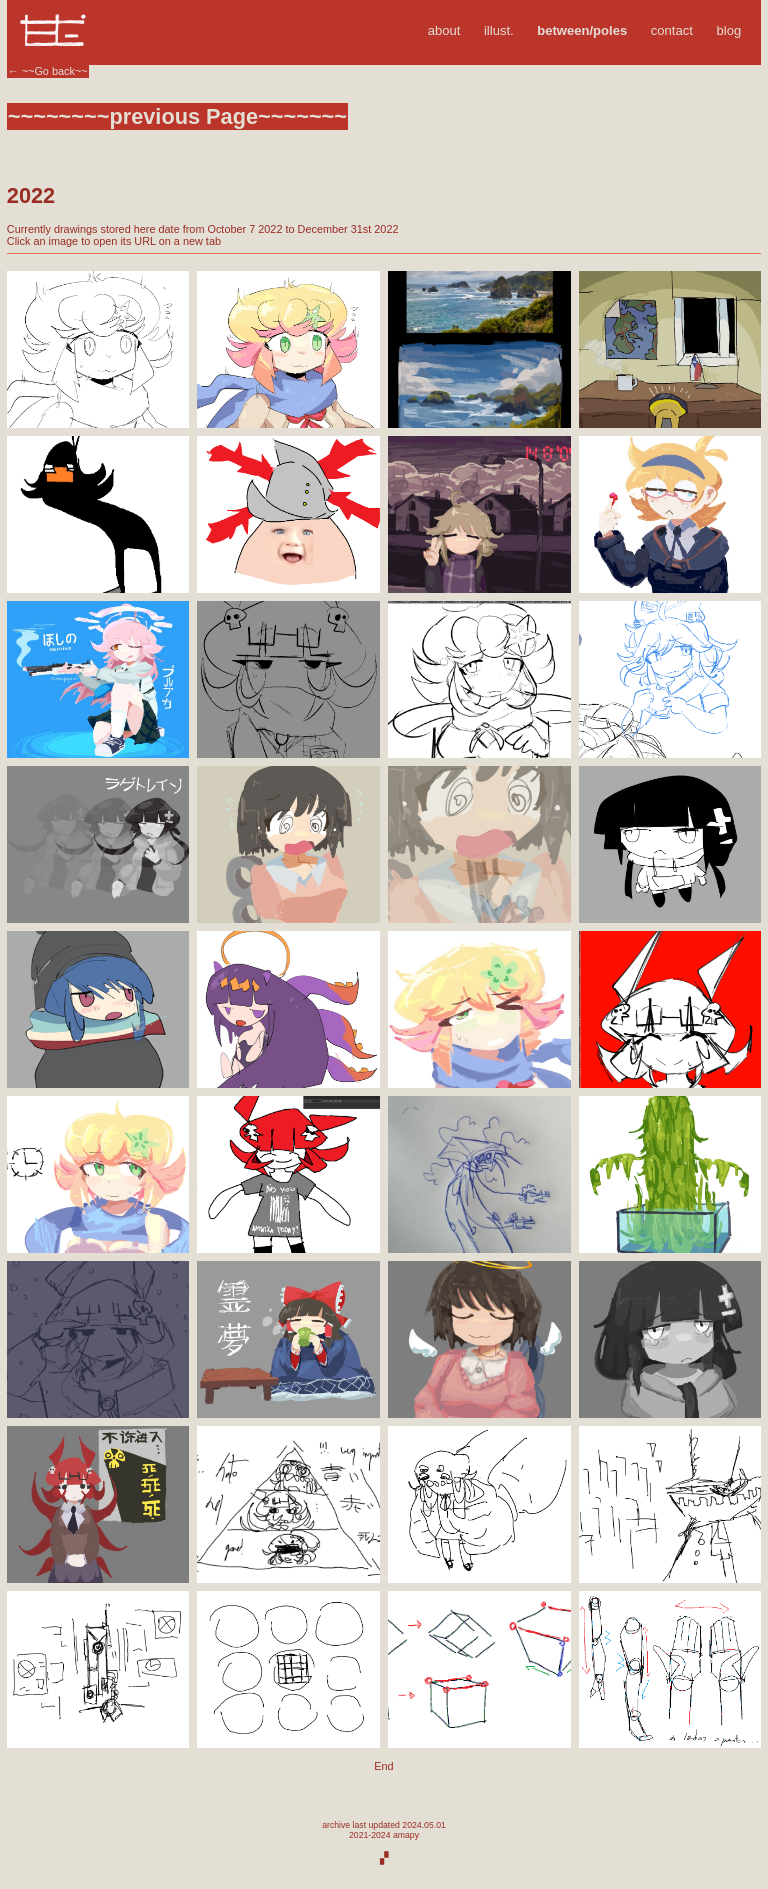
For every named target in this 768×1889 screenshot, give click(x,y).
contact (672, 30)
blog (729, 30)
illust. (499, 30)
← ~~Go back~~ (48, 71)
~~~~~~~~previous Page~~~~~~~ (177, 116)
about (444, 30)
